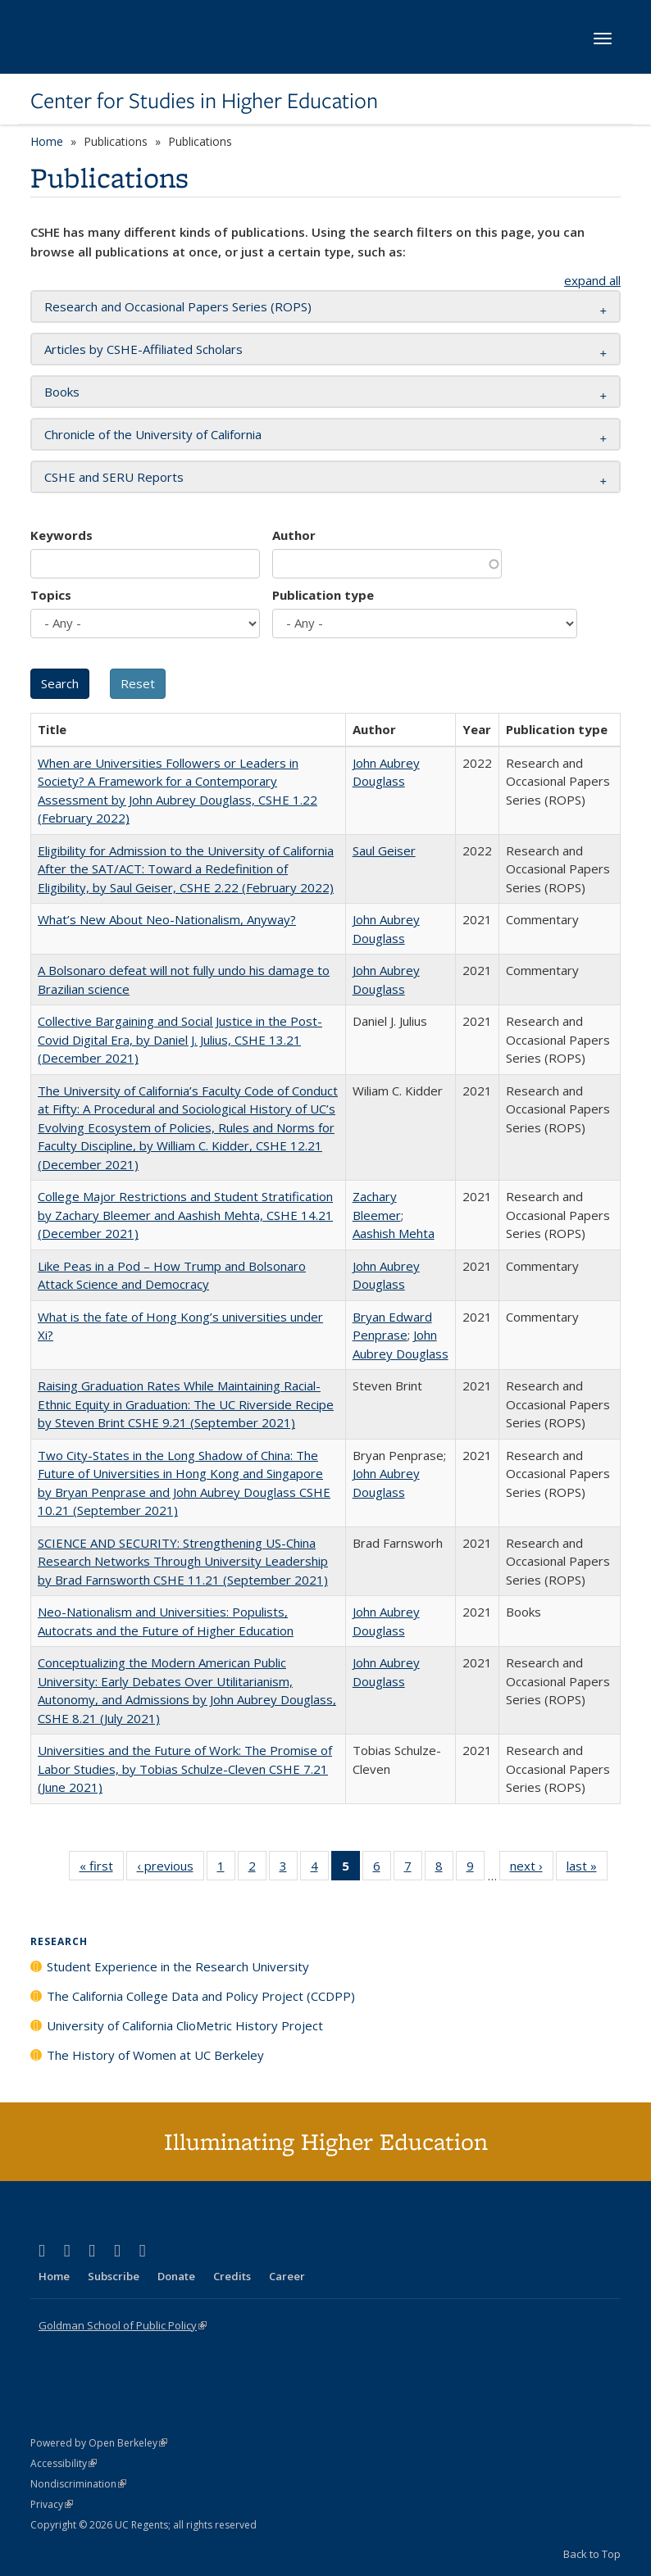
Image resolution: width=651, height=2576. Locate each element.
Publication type (323, 595)
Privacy (51, 2504)
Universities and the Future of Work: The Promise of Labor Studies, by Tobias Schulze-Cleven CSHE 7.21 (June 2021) (185, 1768)
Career (287, 2276)
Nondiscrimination (78, 2484)
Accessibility (63, 2463)
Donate (176, 2276)
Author (294, 535)
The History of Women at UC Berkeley (155, 2055)
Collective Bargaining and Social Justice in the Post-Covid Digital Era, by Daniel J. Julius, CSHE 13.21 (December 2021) (180, 1039)
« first (102, 1869)
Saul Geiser (384, 850)
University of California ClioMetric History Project (185, 2025)
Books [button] (62, 391)
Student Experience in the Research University (178, 1966)
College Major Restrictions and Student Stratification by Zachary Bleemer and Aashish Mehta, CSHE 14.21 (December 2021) (185, 1214)
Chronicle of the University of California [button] (153, 434)
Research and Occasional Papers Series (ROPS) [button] (178, 306)
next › (531, 1869)
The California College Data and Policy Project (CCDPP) (201, 1996)
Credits (232, 2276)
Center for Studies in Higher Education (204, 101)
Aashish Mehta (394, 1233)
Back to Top (592, 2554)
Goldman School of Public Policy (123, 2325)
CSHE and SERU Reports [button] (114, 477)
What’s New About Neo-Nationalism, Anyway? (167, 919)
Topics (50, 595)
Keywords (61, 535)
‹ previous (170, 1869)
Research (59, 1941)
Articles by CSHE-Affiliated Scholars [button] (143, 349)
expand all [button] (592, 280)
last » (587, 1869)
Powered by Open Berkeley (98, 2443)
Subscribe (113, 2276)
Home (46, 141)
